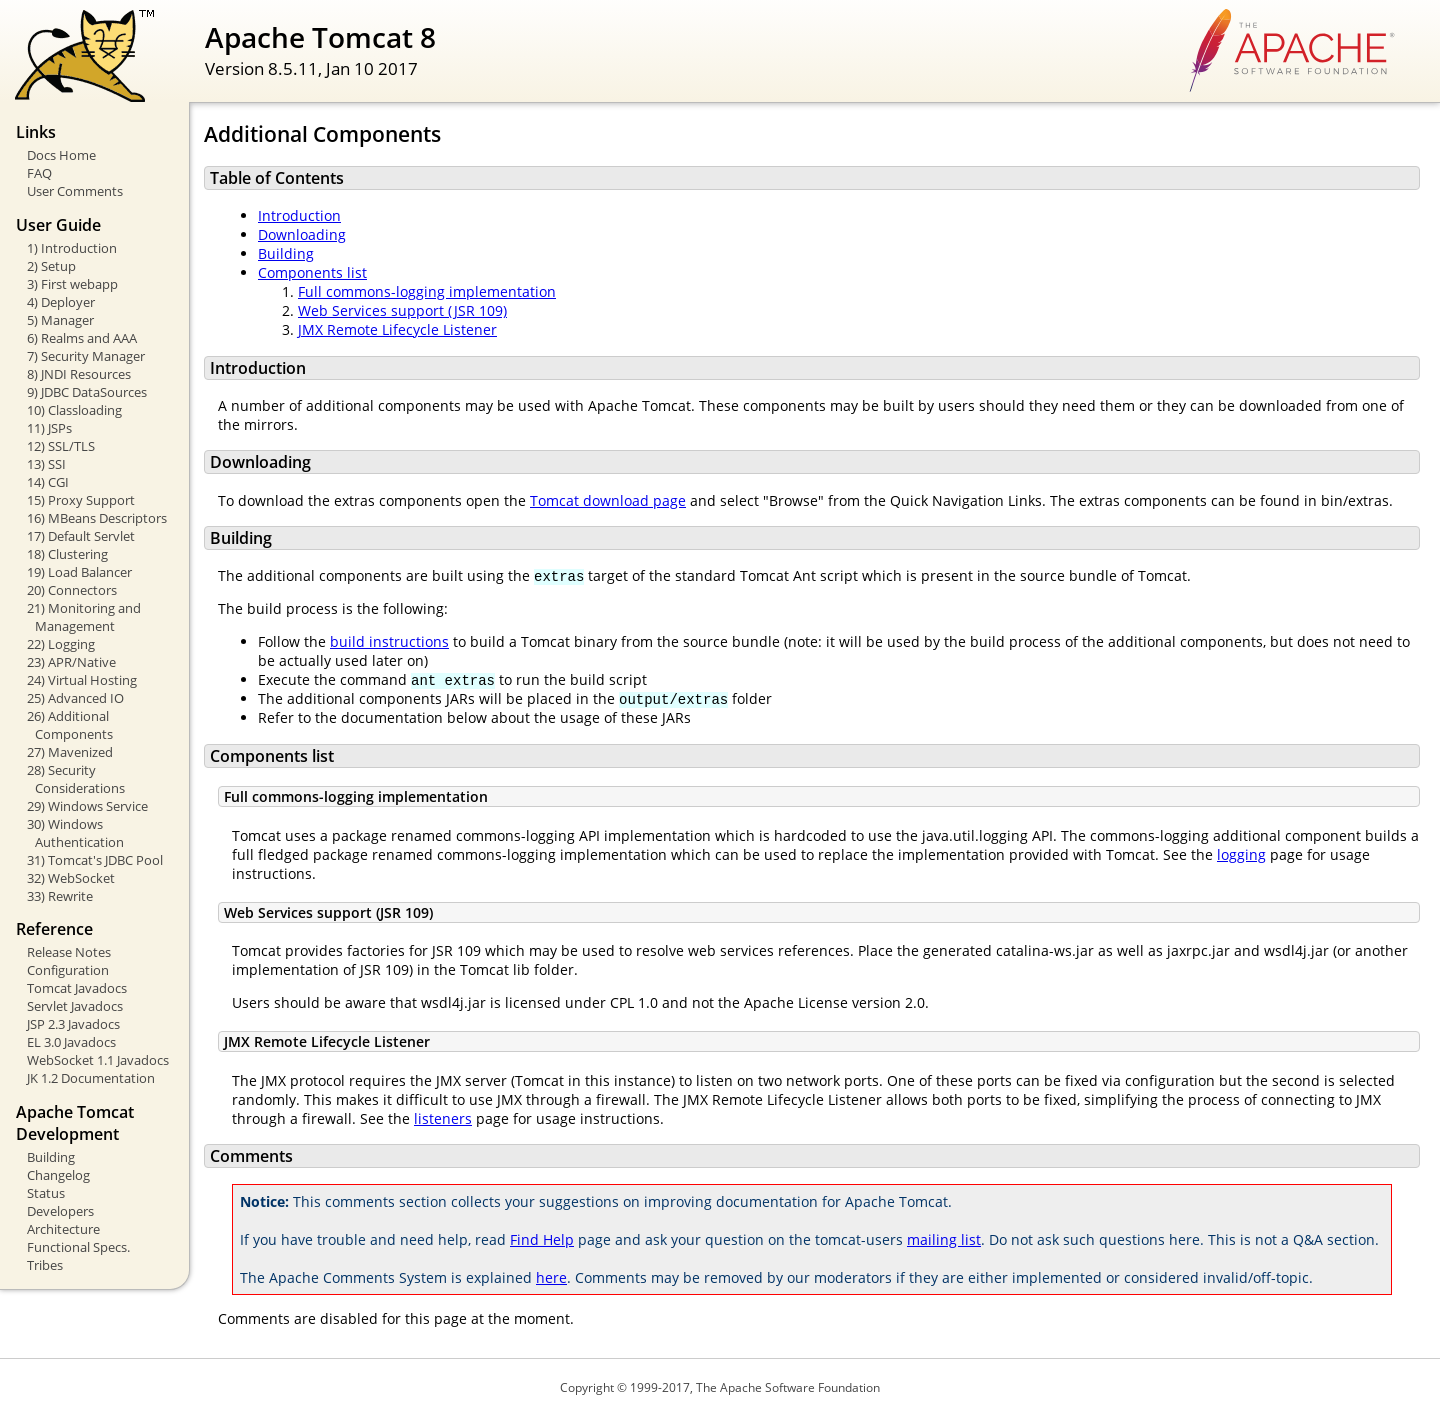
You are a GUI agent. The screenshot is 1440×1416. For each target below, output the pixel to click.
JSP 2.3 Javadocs (73, 1024)
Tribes (45, 1265)
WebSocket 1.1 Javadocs (98, 1060)
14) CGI (48, 482)
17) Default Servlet (81, 536)
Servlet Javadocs (75, 1006)
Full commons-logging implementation (427, 291)
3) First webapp (72, 284)
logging (1241, 854)
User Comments (75, 191)
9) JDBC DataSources (87, 392)
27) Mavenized (70, 752)
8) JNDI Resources (79, 374)
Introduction (299, 215)
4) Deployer (61, 302)
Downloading (302, 234)
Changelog (58, 1175)
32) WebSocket (71, 878)
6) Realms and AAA (82, 338)
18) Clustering (67, 554)
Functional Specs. (78, 1247)
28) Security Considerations (76, 779)
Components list (312, 272)
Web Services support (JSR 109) (402, 310)
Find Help (542, 1239)
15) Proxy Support (81, 500)
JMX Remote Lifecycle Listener (397, 329)
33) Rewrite (60, 896)
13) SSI (46, 464)
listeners (443, 1118)
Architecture (63, 1229)
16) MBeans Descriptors (97, 518)
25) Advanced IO (75, 698)
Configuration (68, 970)
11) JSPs (49, 428)
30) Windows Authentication (75, 833)
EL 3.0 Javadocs (71, 1042)
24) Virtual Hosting (82, 680)
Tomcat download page (608, 500)
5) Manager (60, 320)
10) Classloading (74, 410)
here (551, 1277)
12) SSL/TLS (61, 446)
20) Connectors (72, 590)
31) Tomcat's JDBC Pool (95, 860)
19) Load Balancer (79, 572)
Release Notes (69, 952)
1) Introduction (72, 248)
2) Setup (51, 266)
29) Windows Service (87, 806)
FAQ (39, 173)
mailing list (944, 1239)
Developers (60, 1211)
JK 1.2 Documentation (91, 1078)
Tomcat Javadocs (77, 988)
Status (46, 1193)
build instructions (389, 641)
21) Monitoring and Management (84, 617)
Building (51, 1157)
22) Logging (61, 644)
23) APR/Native (71, 662)
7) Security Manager (86, 356)
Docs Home (61, 155)
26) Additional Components (70, 725)
